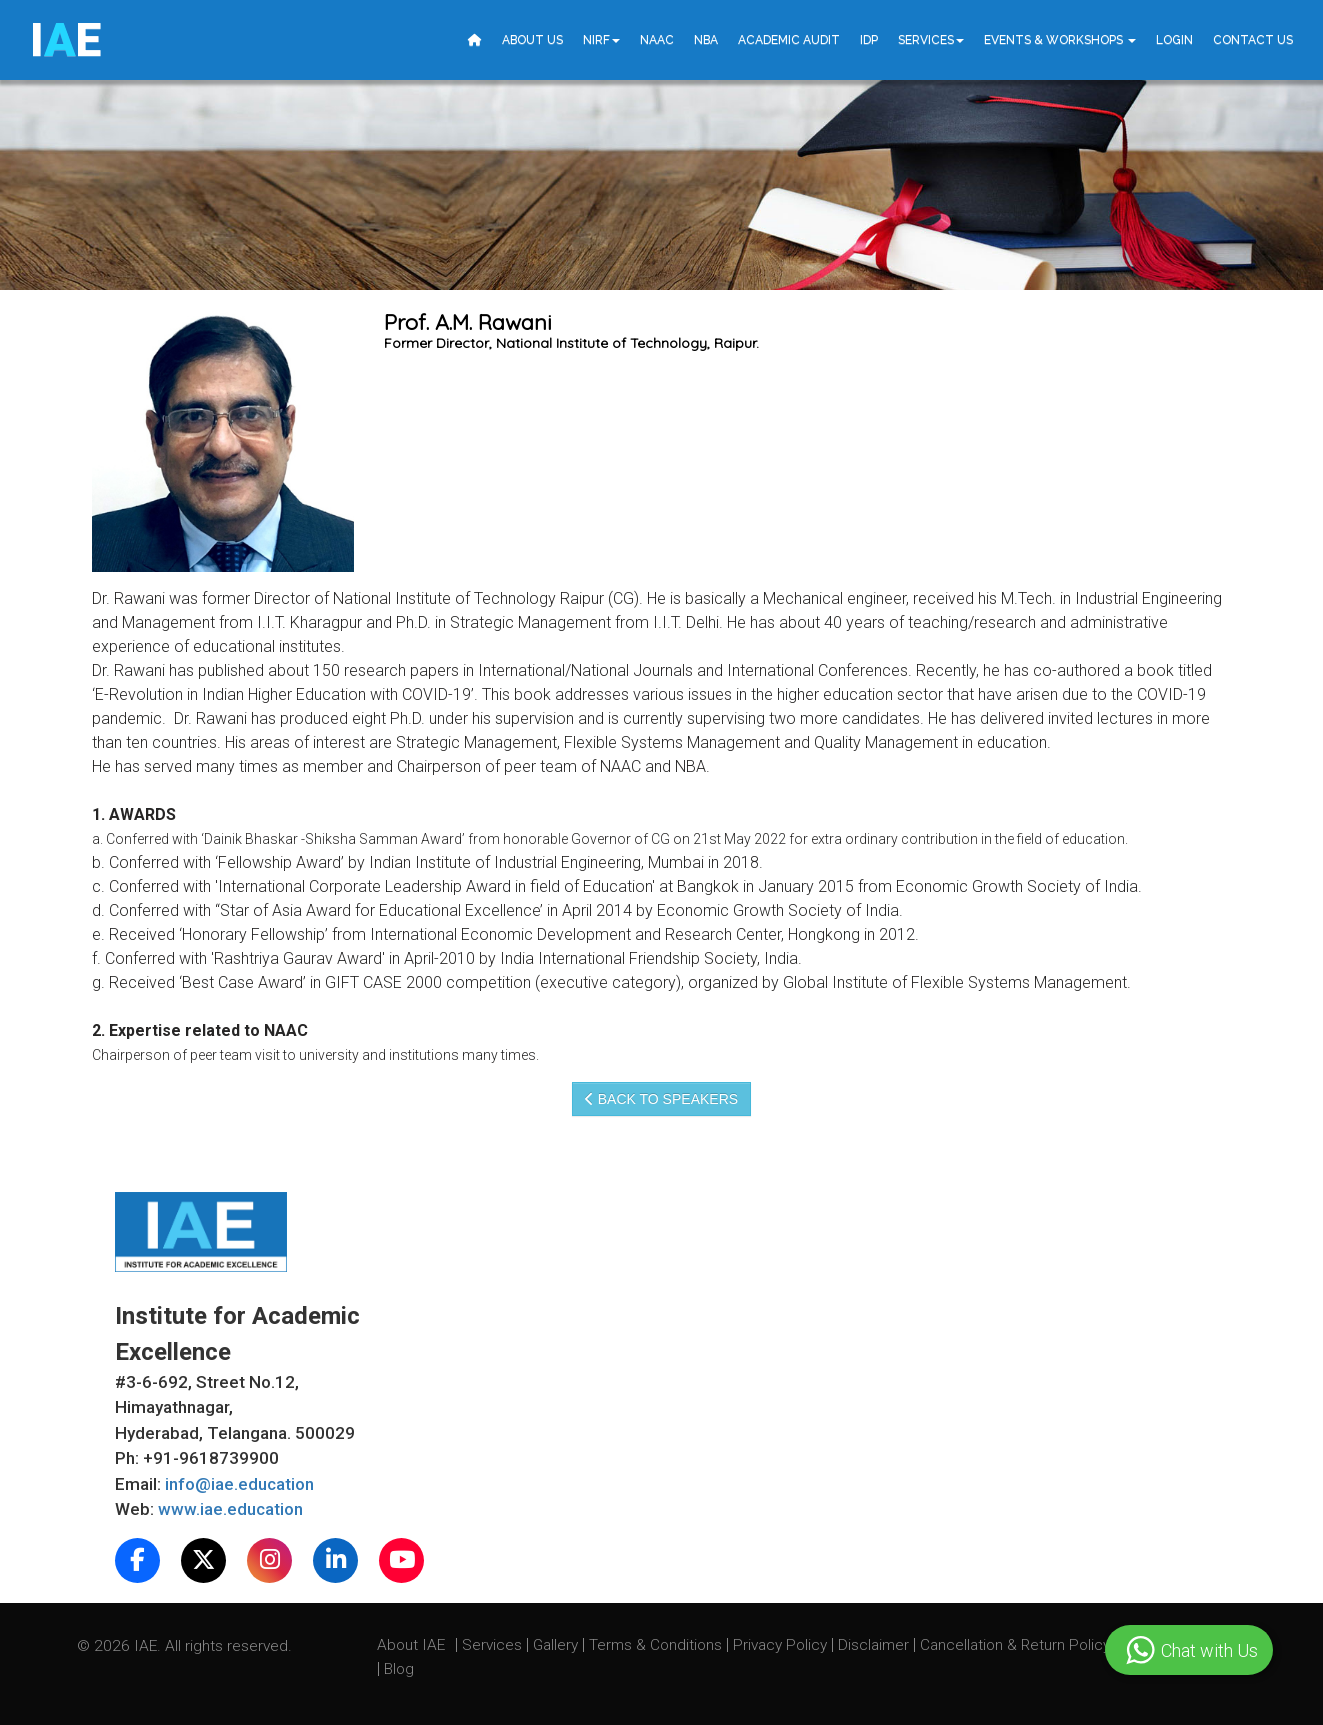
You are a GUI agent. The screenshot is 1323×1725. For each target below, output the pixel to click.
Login (1174, 40)
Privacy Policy (780, 1645)
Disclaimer (873, 1645)
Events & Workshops (1060, 40)
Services (931, 40)
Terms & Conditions (657, 1645)
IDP (869, 40)
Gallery (557, 1645)
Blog (399, 1669)
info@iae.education (239, 1484)
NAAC (657, 40)
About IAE (413, 1645)
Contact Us (1253, 40)
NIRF (601, 40)
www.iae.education (230, 1509)
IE (65, 40)
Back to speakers (661, 1099)
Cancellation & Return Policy (1017, 1645)
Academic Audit (789, 40)
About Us (532, 40)
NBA (706, 40)
